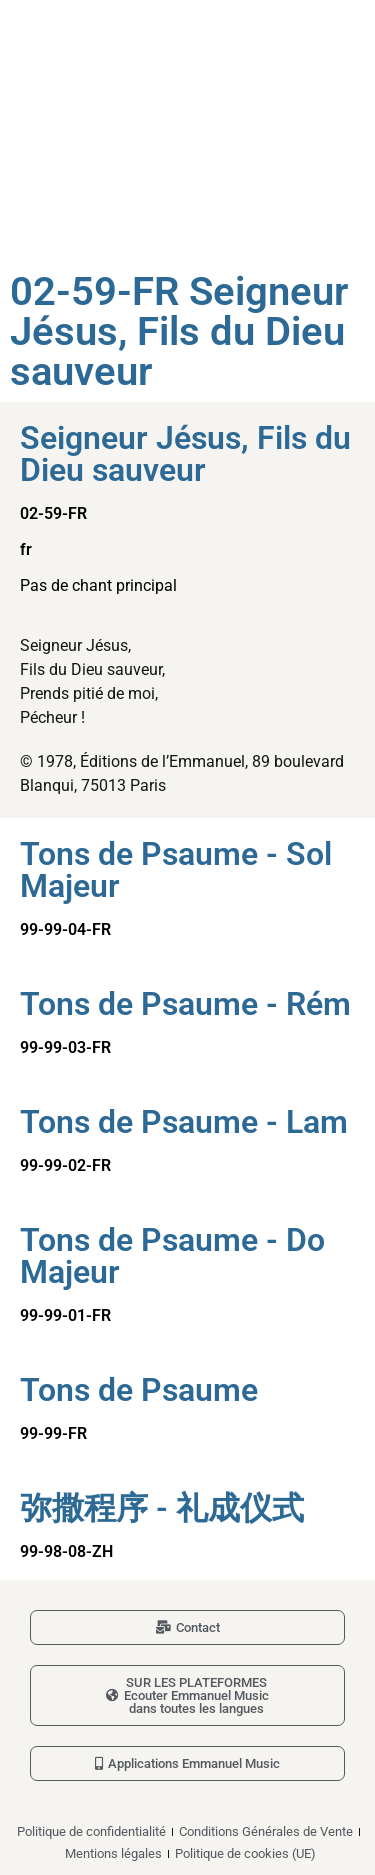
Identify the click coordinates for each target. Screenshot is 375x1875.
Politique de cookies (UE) (245, 1853)
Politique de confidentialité (91, 1831)
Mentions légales (113, 1853)
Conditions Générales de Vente (266, 1831)
